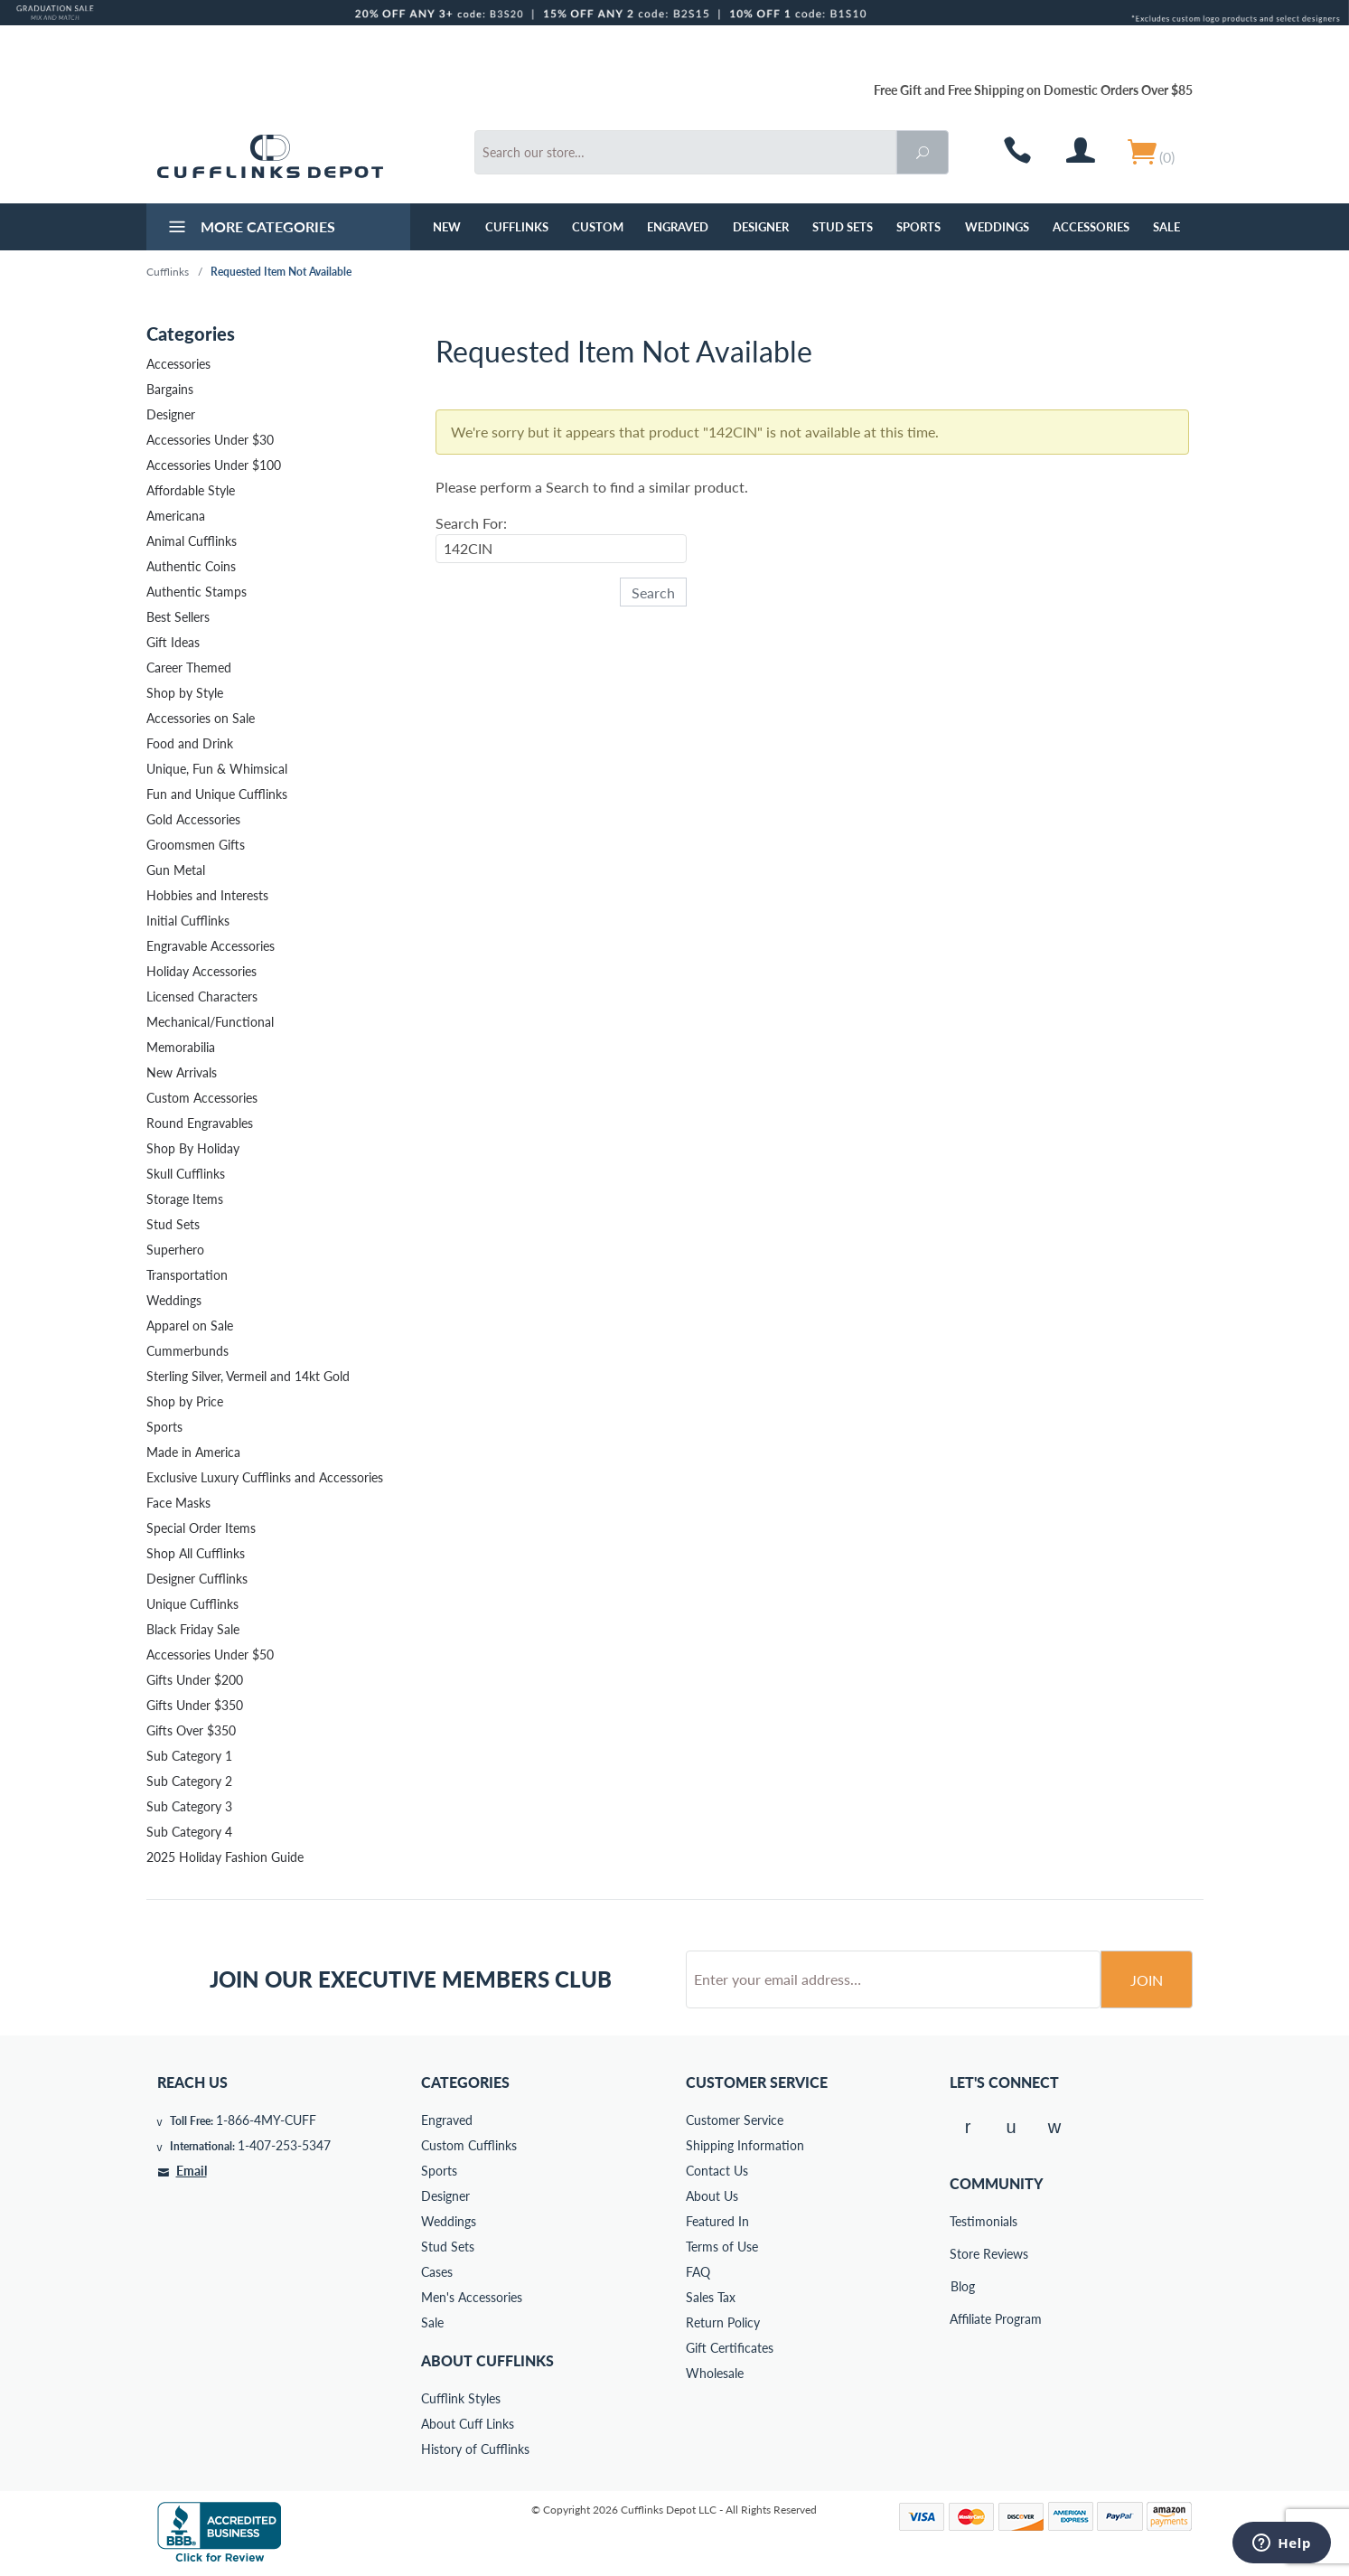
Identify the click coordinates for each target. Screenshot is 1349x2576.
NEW (447, 227)
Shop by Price (184, 1401)
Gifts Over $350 (191, 1730)
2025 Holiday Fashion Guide (225, 1857)
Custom (597, 227)
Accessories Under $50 (210, 1654)
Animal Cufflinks (191, 541)
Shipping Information (745, 2145)
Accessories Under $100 (213, 465)
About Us (712, 2196)
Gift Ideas (173, 642)
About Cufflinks (487, 2360)
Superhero (175, 1249)
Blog (963, 2286)
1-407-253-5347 (284, 2145)
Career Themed (188, 667)
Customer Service (734, 2120)
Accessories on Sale (200, 718)
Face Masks (178, 1502)
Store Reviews (962, 2253)
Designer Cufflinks (197, 1578)
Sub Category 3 (189, 1806)
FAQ (698, 2272)
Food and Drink (189, 743)
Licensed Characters (202, 996)
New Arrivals (181, 1072)
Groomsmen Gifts (195, 844)
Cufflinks (516, 227)
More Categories (249, 228)
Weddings (997, 227)
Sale (1166, 227)
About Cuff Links (467, 2423)
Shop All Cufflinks (195, 1553)
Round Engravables (199, 1123)
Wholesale (715, 2373)
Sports (918, 227)
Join (1146, 1979)
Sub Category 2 (189, 1781)
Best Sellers (178, 617)
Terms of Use (722, 2246)
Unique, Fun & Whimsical (216, 768)
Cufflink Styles (461, 2398)
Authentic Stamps (196, 591)
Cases (437, 2272)
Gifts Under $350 (194, 1705)
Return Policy (723, 2322)
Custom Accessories (202, 1097)
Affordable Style (190, 490)
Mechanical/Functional (210, 1021)
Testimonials (962, 2221)
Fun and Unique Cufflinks (216, 794)
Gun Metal (175, 870)
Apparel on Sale (189, 1325)
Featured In (717, 2221)
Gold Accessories (193, 819)
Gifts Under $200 (194, 1680)
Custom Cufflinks (469, 2145)
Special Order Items (201, 1528)
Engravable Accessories (210, 946)
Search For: (471, 522)
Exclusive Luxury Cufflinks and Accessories (264, 1477)
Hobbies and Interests (207, 895)
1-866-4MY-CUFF (266, 2120)
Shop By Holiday (192, 1148)
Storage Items (184, 1199)
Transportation (187, 1275)
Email (191, 2170)
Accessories (1091, 227)
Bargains (169, 389)
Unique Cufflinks (192, 1604)
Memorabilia (180, 1047)
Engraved (677, 227)
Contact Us (717, 2170)
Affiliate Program (962, 2319)
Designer (761, 227)
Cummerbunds (187, 1351)
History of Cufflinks (475, 2449)
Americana (175, 515)
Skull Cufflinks (185, 1173)
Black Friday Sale (192, 1629)
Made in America (193, 1452)
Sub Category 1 (189, 1755)
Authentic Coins (191, 566)
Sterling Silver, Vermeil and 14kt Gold (248, 1376)
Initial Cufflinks (188, 920)
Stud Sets (842, 227)
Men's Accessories (471, 2297)
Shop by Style (184, 692)
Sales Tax (710, 2297)
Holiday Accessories (201, 971)
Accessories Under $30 (210, 439)
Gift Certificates (729, 2347)
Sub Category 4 (189, 1831)
